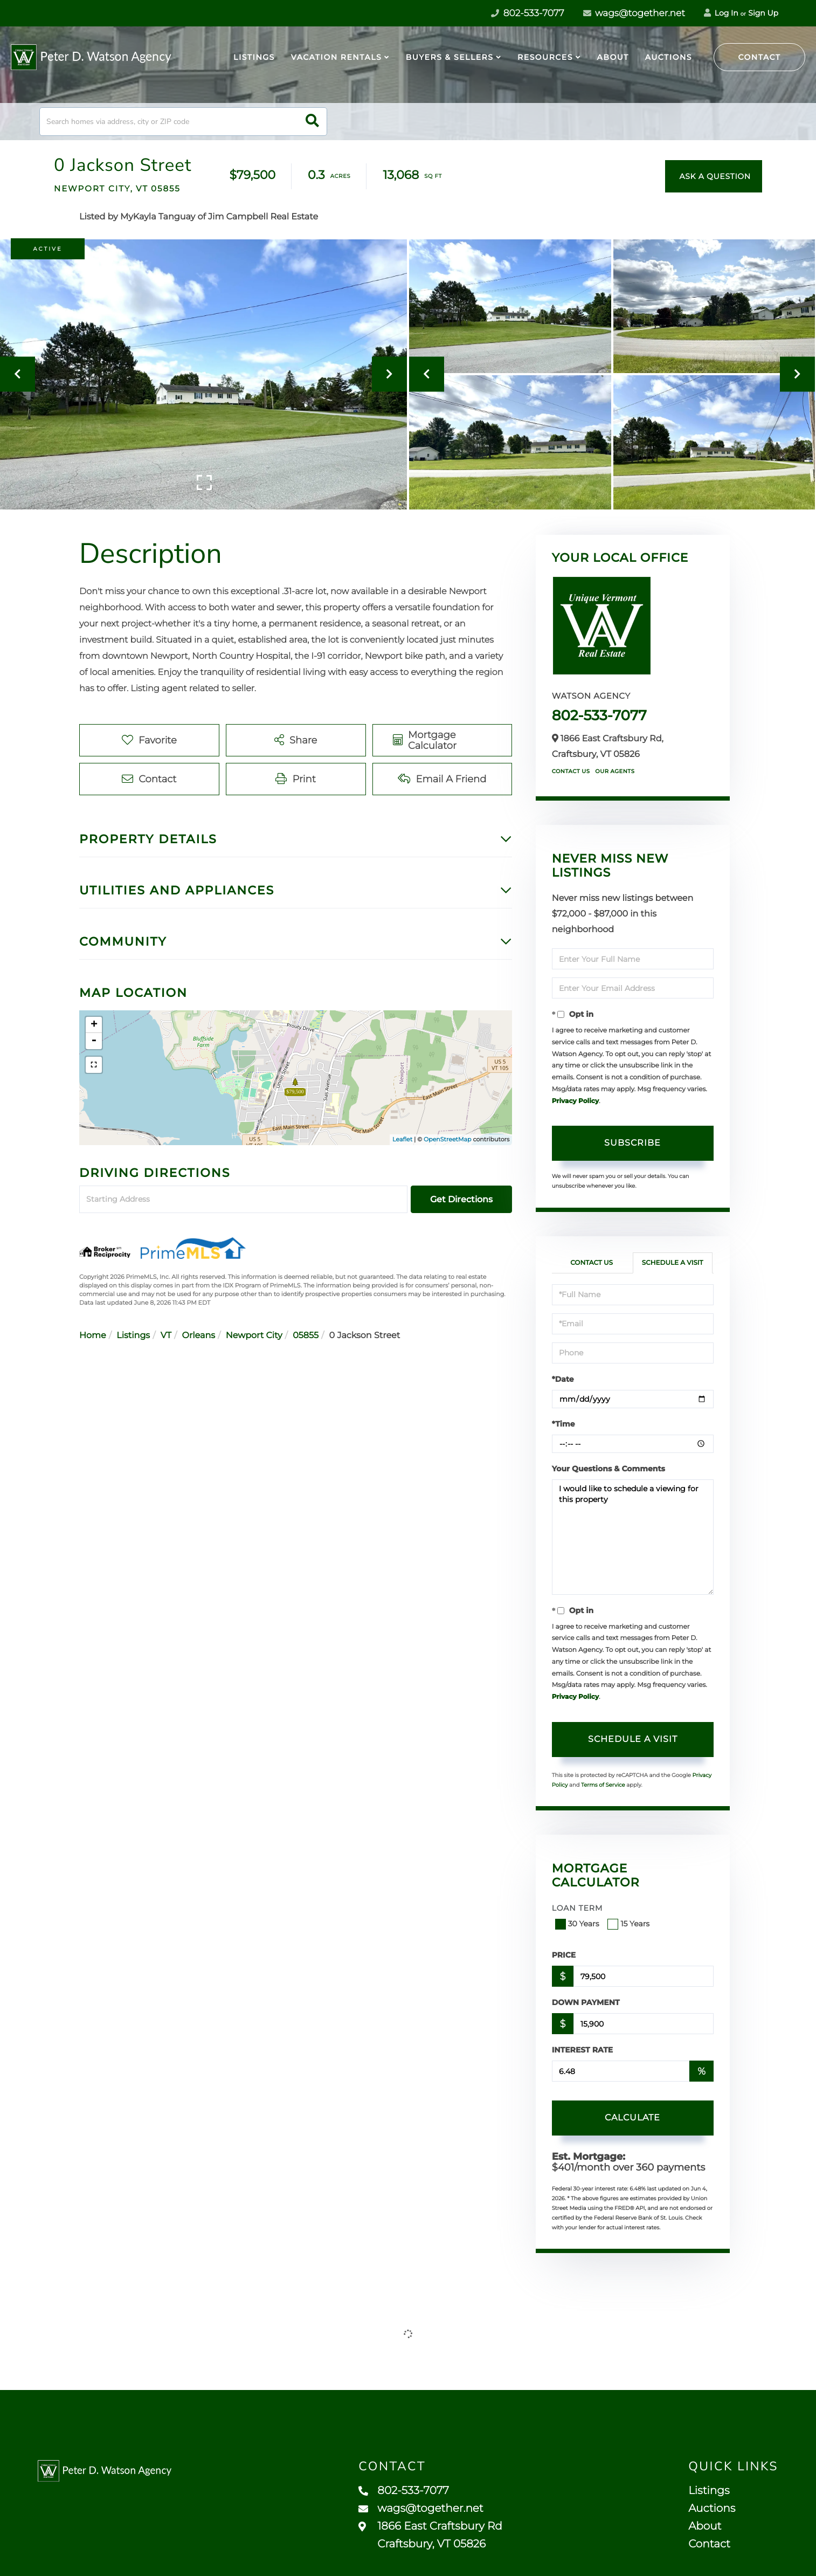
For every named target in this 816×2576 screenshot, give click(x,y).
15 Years (629, 1923)
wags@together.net (634, 13)
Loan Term (577, 1908)
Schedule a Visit (672, 1263)
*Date (563, 1379)
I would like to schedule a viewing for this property (633, 1537)
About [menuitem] (613, 57)
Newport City (254, 1336)
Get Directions (461, 1199)
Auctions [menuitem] (668, 57)
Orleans (199, 1336)
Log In (721, 13)
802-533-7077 (599, 715)
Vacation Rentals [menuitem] (336, 57)
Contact (759, 57)
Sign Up (763, 13)
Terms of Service (603, 1784)
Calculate (632, 2117)
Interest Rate (582, 2050)
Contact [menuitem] (709, 2544)
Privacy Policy (575, 1101)
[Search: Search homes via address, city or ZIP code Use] (183, 121)
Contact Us (571, 771)
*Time (563, 1424)
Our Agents (614, 771)
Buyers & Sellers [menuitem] (450, 57)
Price (564, 1955)
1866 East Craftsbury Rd (430, 2535)
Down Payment (586, 2002)
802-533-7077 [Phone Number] (527, 13)
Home (92, 1336)
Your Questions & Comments (608, 1468)
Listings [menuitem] (254, 57)
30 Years (578, 1923)
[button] (312, 121)
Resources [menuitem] (545, 57)
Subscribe (632, 1143)
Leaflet (402, 1139)
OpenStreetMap (447, 1139)
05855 (306, 1336)
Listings (133, 1336)
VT (166, 1336)
